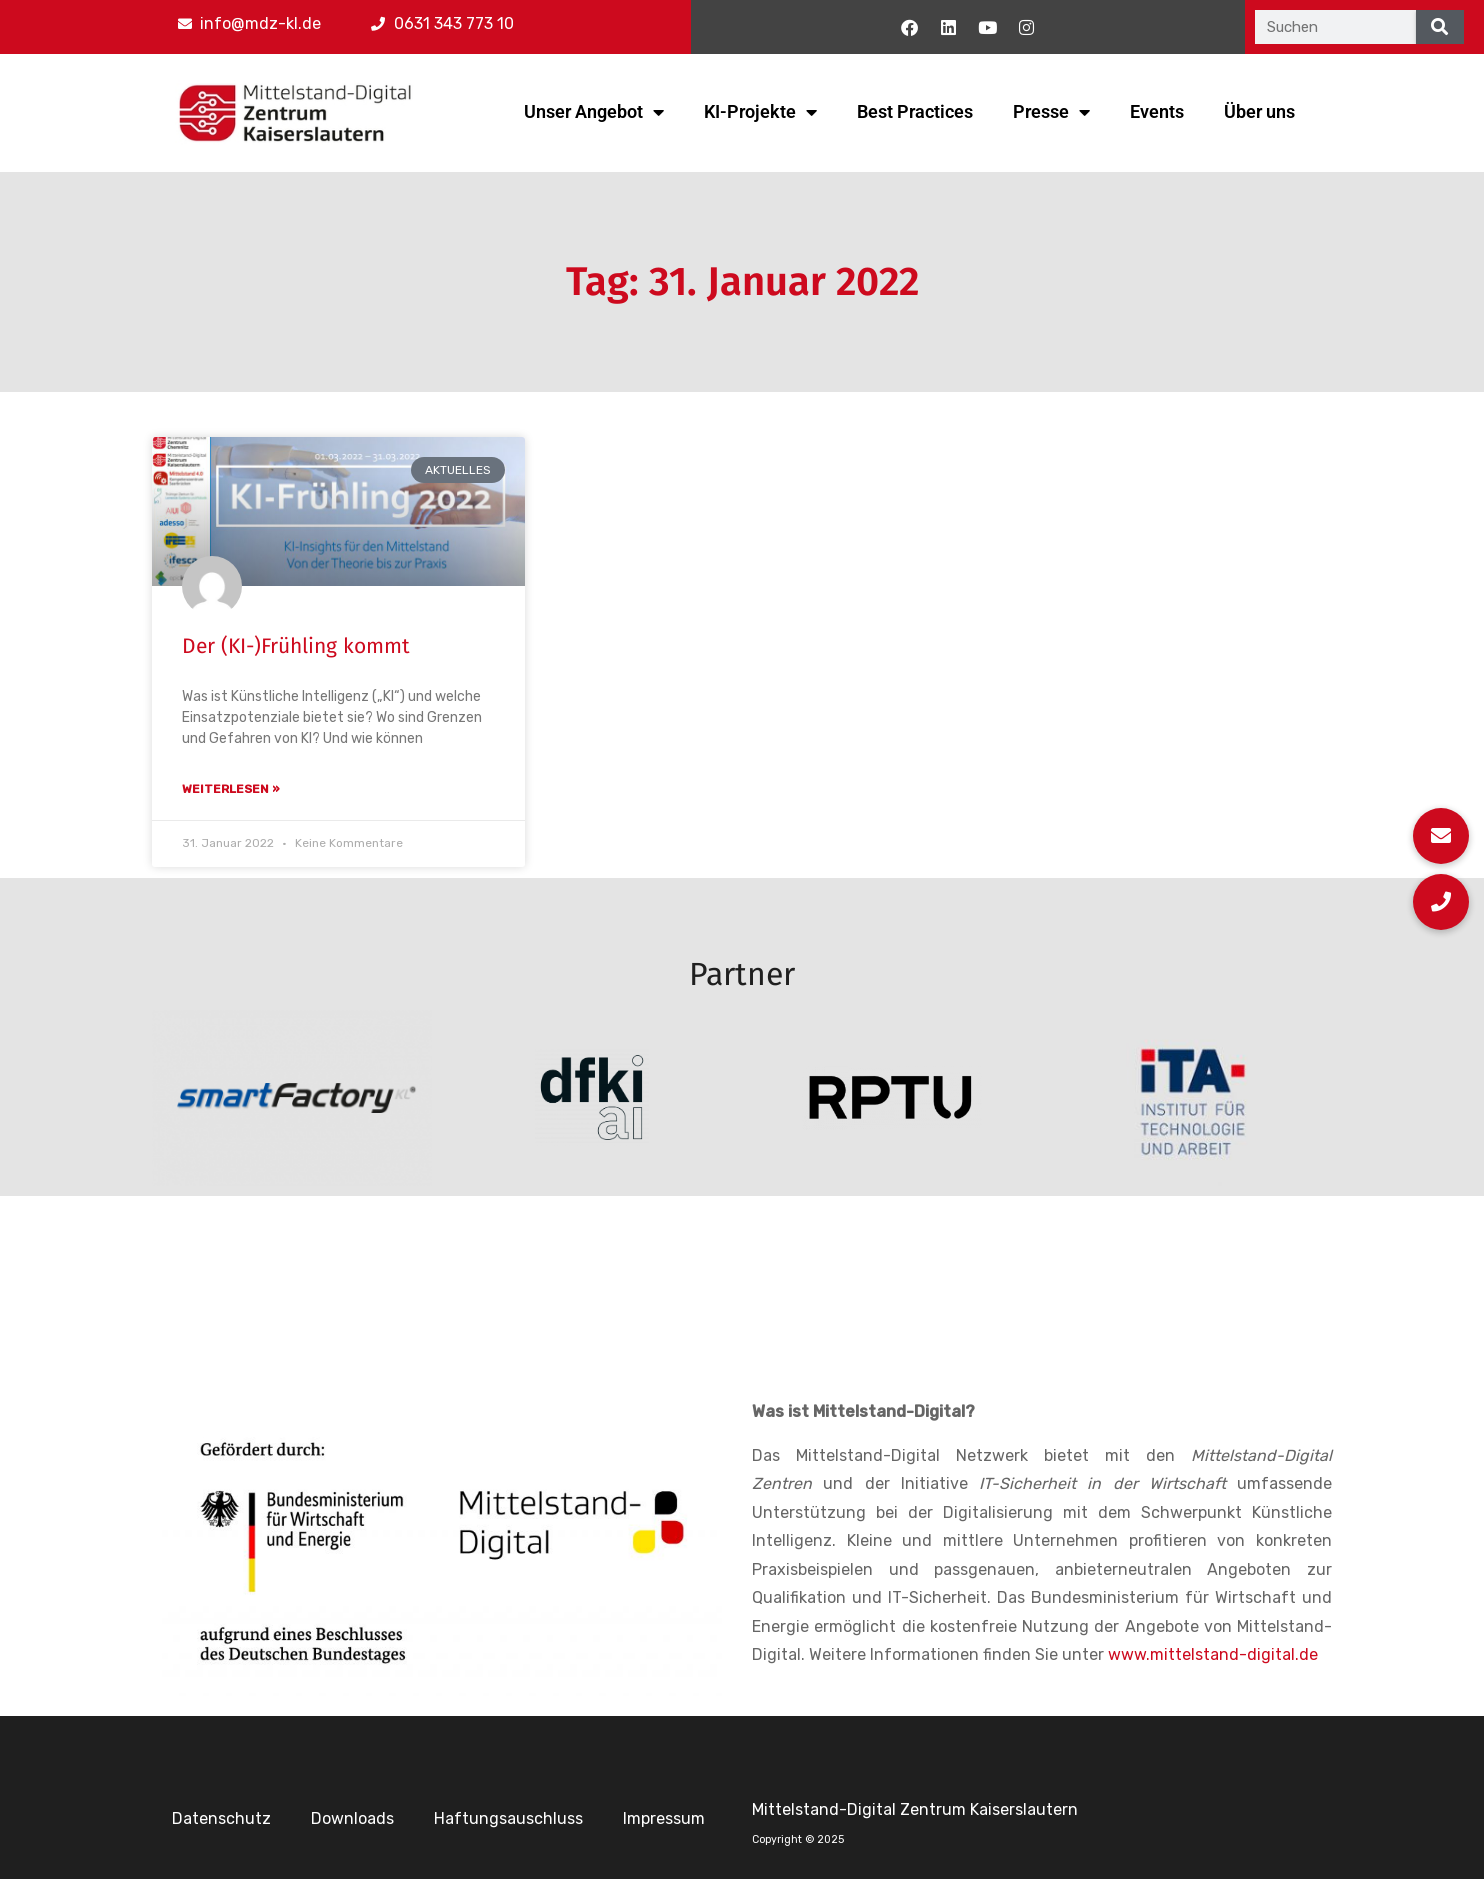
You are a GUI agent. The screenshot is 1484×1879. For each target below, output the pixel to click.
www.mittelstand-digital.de (1213, 1654)
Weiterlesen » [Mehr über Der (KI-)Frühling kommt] (231, 789)
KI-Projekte (760, 112)
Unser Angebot (594, 112)
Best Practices (915, 111)
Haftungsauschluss (508, 1818)
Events (1157, 111)
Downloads (352, 1818)
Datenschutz (221, 1818)
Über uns (1259, 111)
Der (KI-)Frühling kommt (296, 646)
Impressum (664, 1818)
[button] (1441, 902)
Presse (1051, 112)
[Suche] (1440, 27)
